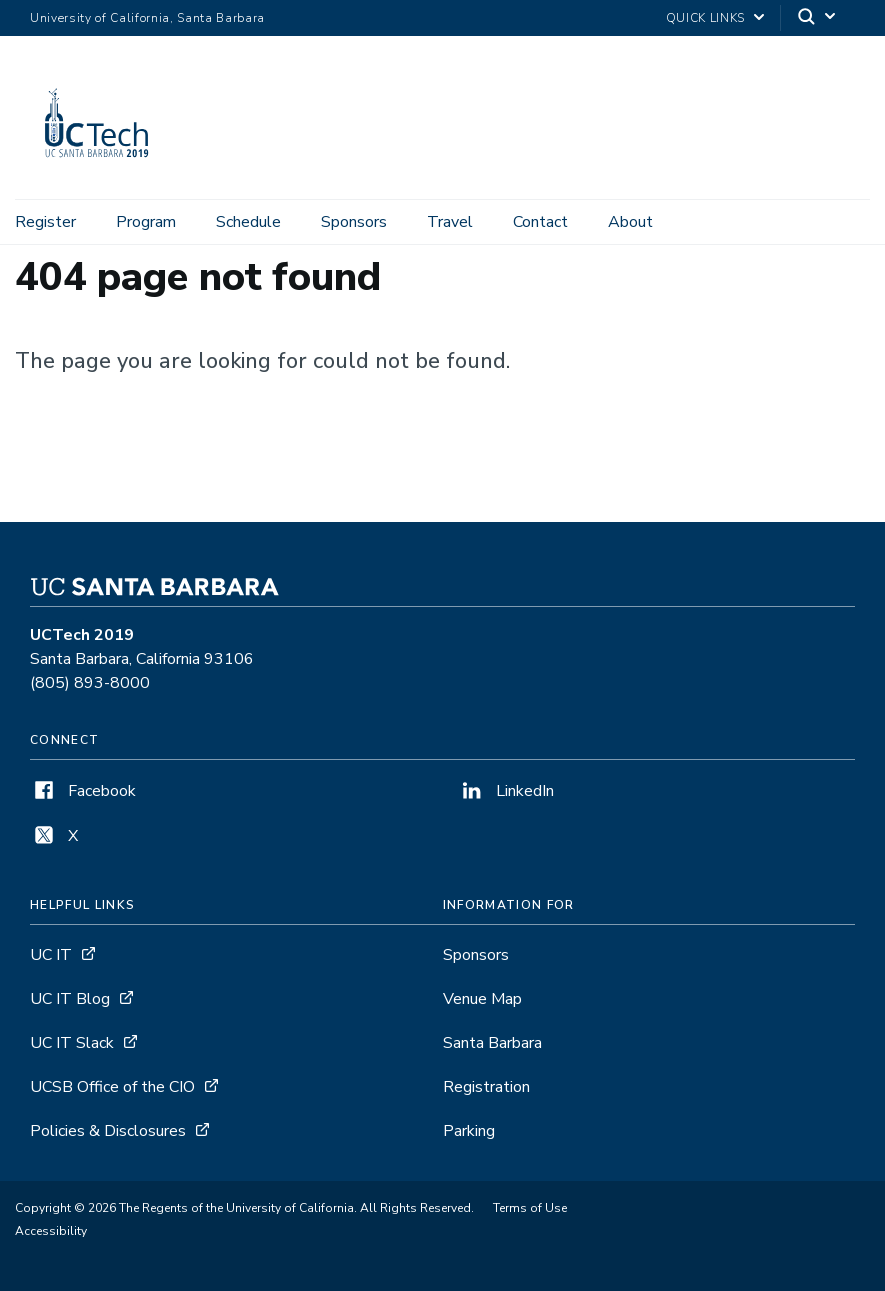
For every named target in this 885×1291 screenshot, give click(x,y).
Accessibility (51, 1231)
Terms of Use (530, 1208)
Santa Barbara (492, 1043)
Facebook (83, 791)
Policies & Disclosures (108, 1131)
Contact (540, 222)
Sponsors (354, 222)
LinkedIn (506, 791)
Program (146, 222)
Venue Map (482, 999)
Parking (469, 1131)
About (630, 222)
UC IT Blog (70, 999)
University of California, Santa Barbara (147, 18)
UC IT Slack (72, 1043)
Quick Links (705, 18)
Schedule (248, 222)
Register (45, 222)
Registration (486, 1087)
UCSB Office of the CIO (112, 1087)
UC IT (51, 955)
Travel (450, 222)
